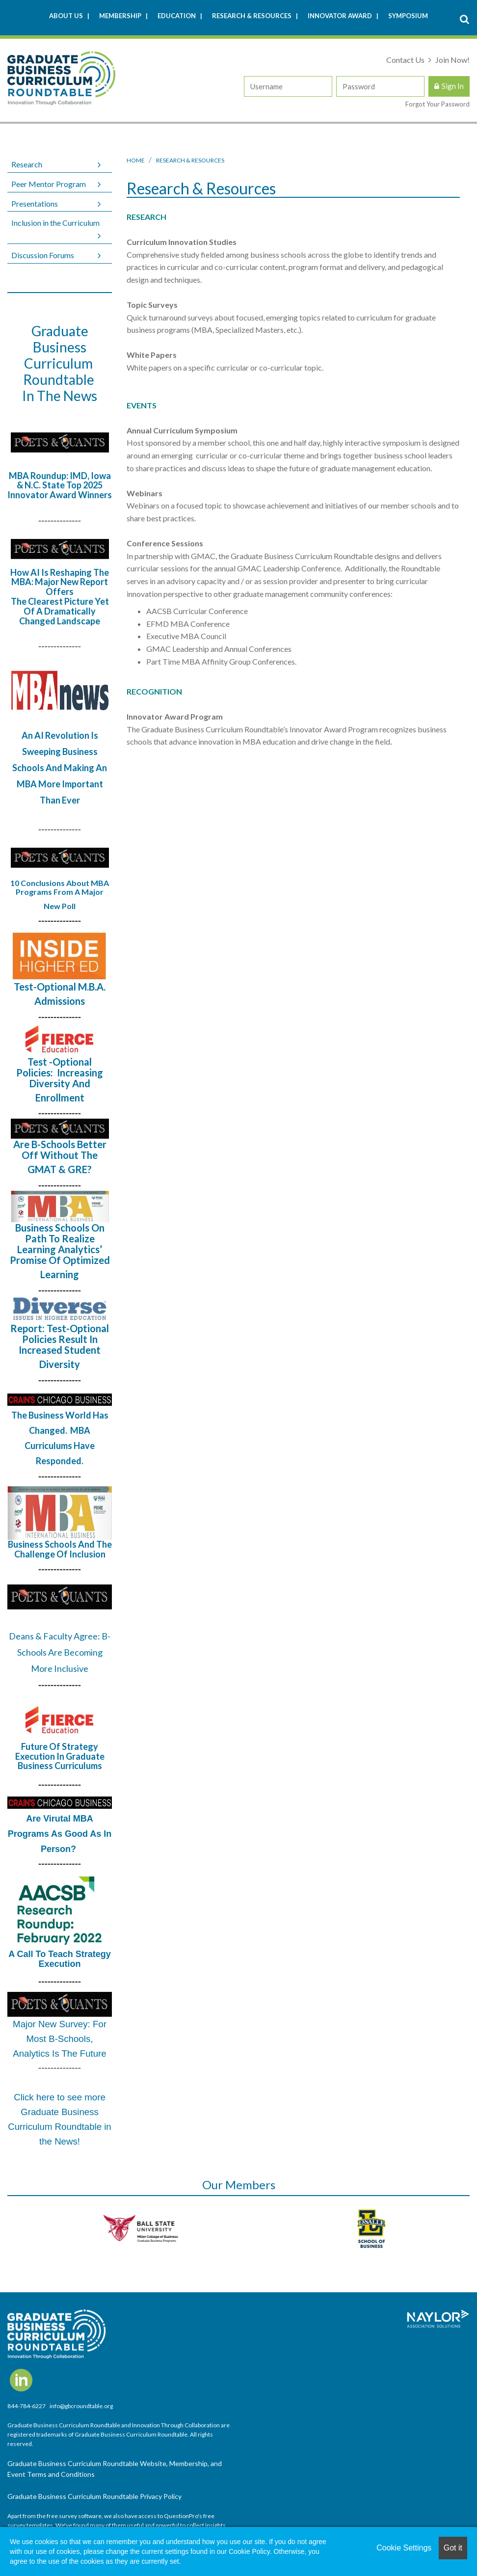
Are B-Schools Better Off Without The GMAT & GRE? (59, 1156)
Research (26, 164)
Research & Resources (252, 16)
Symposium (408, 16)
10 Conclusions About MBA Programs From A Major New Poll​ (59, 894)
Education (177, 16)
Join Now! (452, 59)
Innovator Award (340, 16)
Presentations (34, 203)
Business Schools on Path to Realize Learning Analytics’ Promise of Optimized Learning (60, 1251)
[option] (122, 2228)
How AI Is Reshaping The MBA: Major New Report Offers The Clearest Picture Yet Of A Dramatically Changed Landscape (59, 596)
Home (136, 160)
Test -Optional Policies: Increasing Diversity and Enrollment (59, 1079)
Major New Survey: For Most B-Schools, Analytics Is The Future (59, 2039)
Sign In (453, 85)
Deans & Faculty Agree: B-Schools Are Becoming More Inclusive (59, 1652)
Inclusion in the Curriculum (55, 222)
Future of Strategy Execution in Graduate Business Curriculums (60, 1756)
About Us (66, 16)
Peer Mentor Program (48, 183)
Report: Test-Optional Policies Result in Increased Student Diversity (59, 1346)
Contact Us (406, 59)
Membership (121, 16)
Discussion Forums (42, 255)
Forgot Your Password (437, 104)
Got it (453, 2548)
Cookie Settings (403, 2548)
